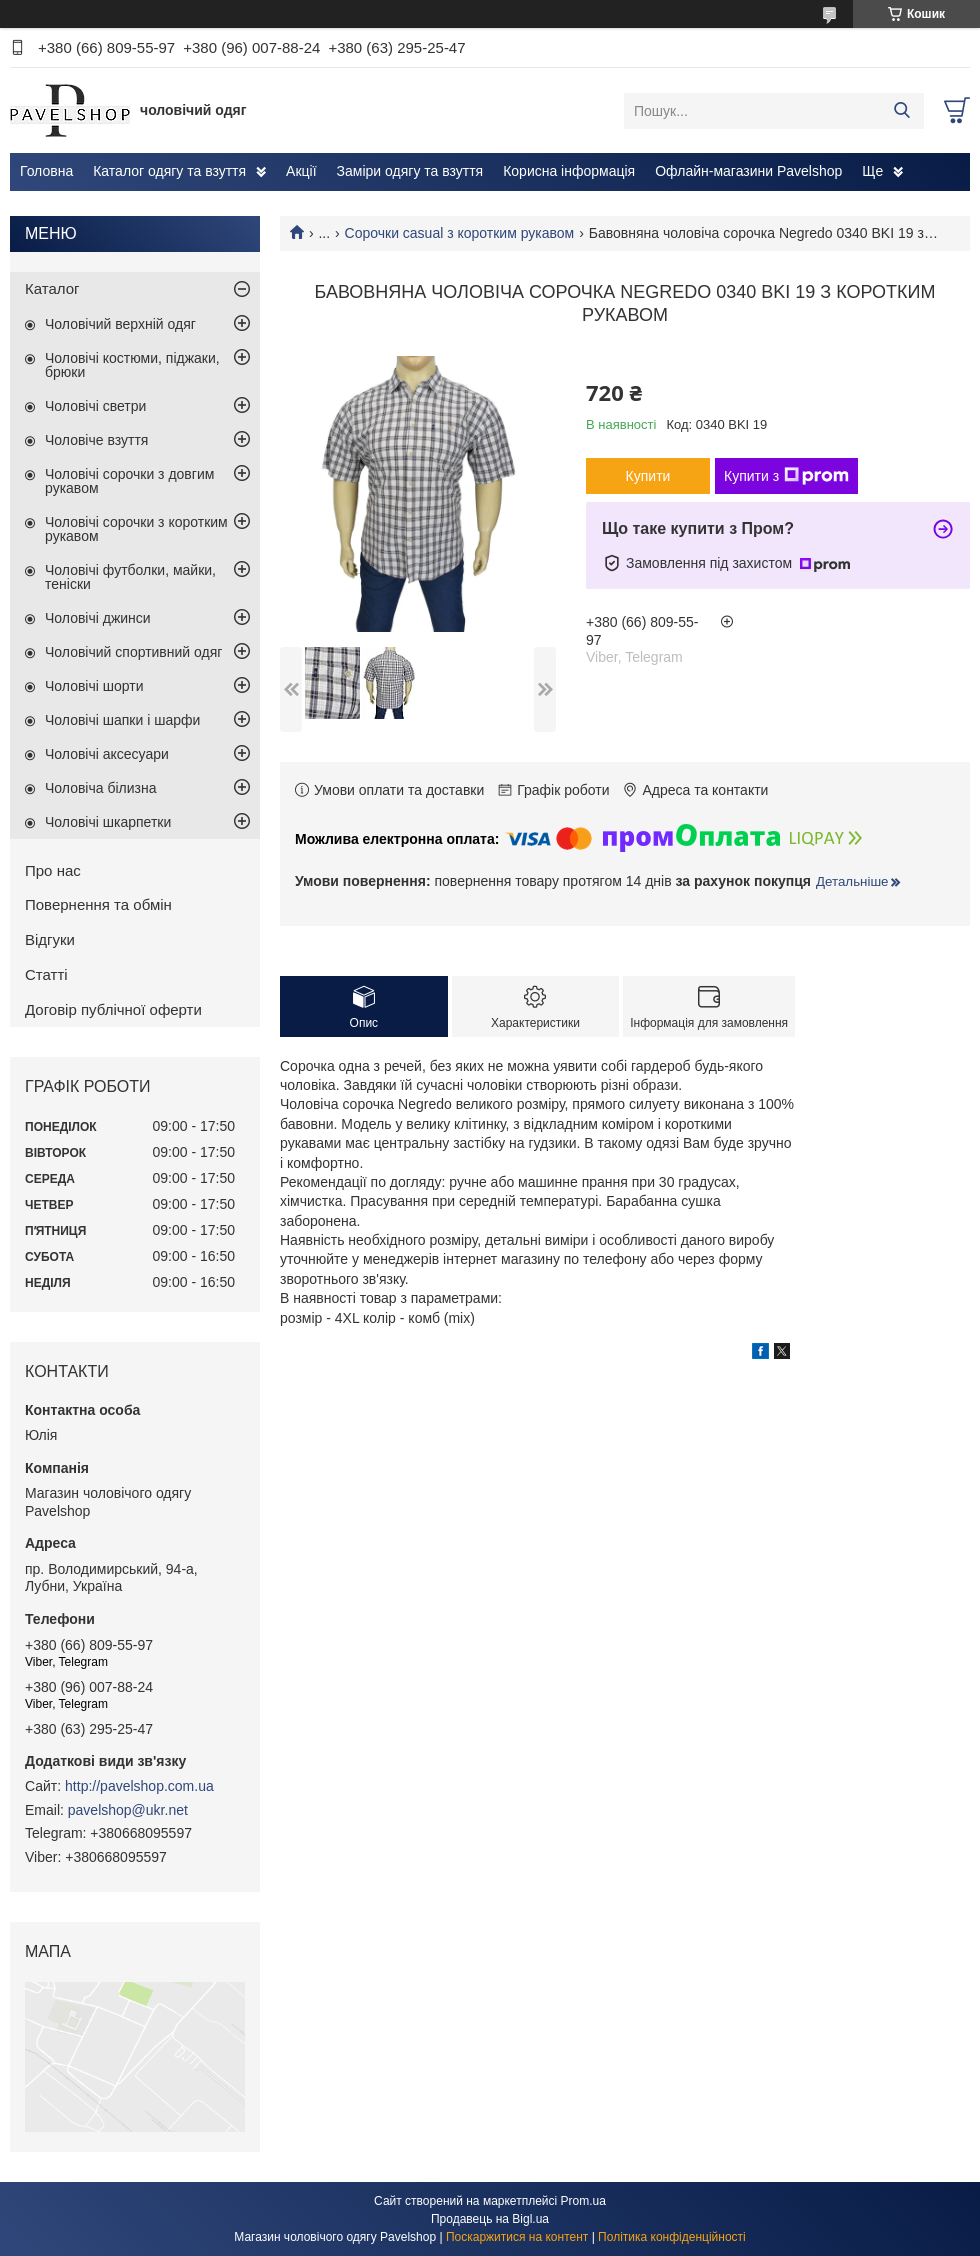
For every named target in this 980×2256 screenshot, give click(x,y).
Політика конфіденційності (672, 2237)
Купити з (786, 476)
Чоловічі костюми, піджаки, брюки (132, 365)
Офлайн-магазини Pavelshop (748, 171)
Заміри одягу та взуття (410, 171)
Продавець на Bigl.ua (490, 2219)
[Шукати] (901, 111)
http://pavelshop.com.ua (139, 1786)
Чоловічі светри (95, 406)
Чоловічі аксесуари (107, 754)
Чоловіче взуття (96, 440)
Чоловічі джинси (98, 618)
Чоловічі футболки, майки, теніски (130, 577)
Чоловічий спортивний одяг (133, 652)
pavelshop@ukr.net (128, 1810)
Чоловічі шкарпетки (108, 822)
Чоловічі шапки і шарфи (122, 720)
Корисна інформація (569, 171)
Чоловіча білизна (101, 788)
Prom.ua (583, 2201)
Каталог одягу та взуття (169, 171)
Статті (46, 974)
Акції (301, 171)
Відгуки (50, 939)
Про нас (53, 870)
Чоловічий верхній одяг (120, 324)
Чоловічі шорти (94, 686)
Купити (648, 476)
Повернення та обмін (98, 904)
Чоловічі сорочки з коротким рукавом (136, 529)
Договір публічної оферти (113, 1009)
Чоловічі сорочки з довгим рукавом (129, 481)
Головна (46, 171)
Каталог (52, 288)
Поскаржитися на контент (517, 2237)
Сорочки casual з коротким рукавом (460, 233)
